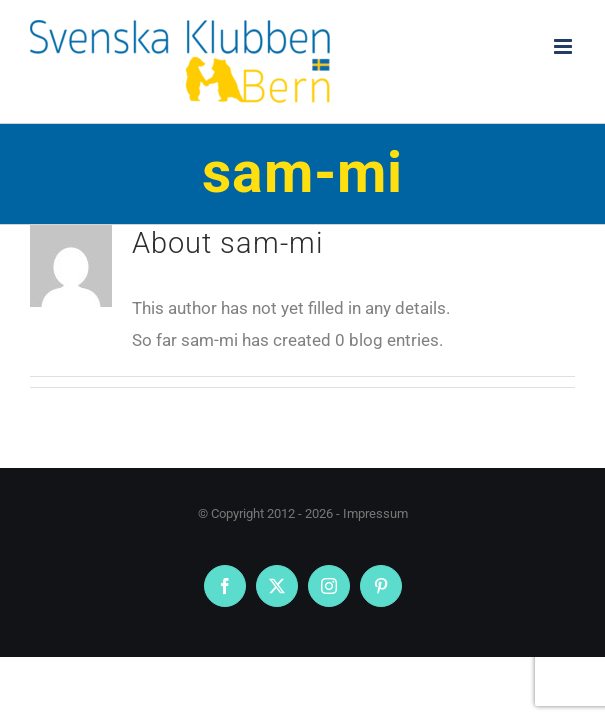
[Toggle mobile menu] (564, 46)
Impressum (375, 513)
